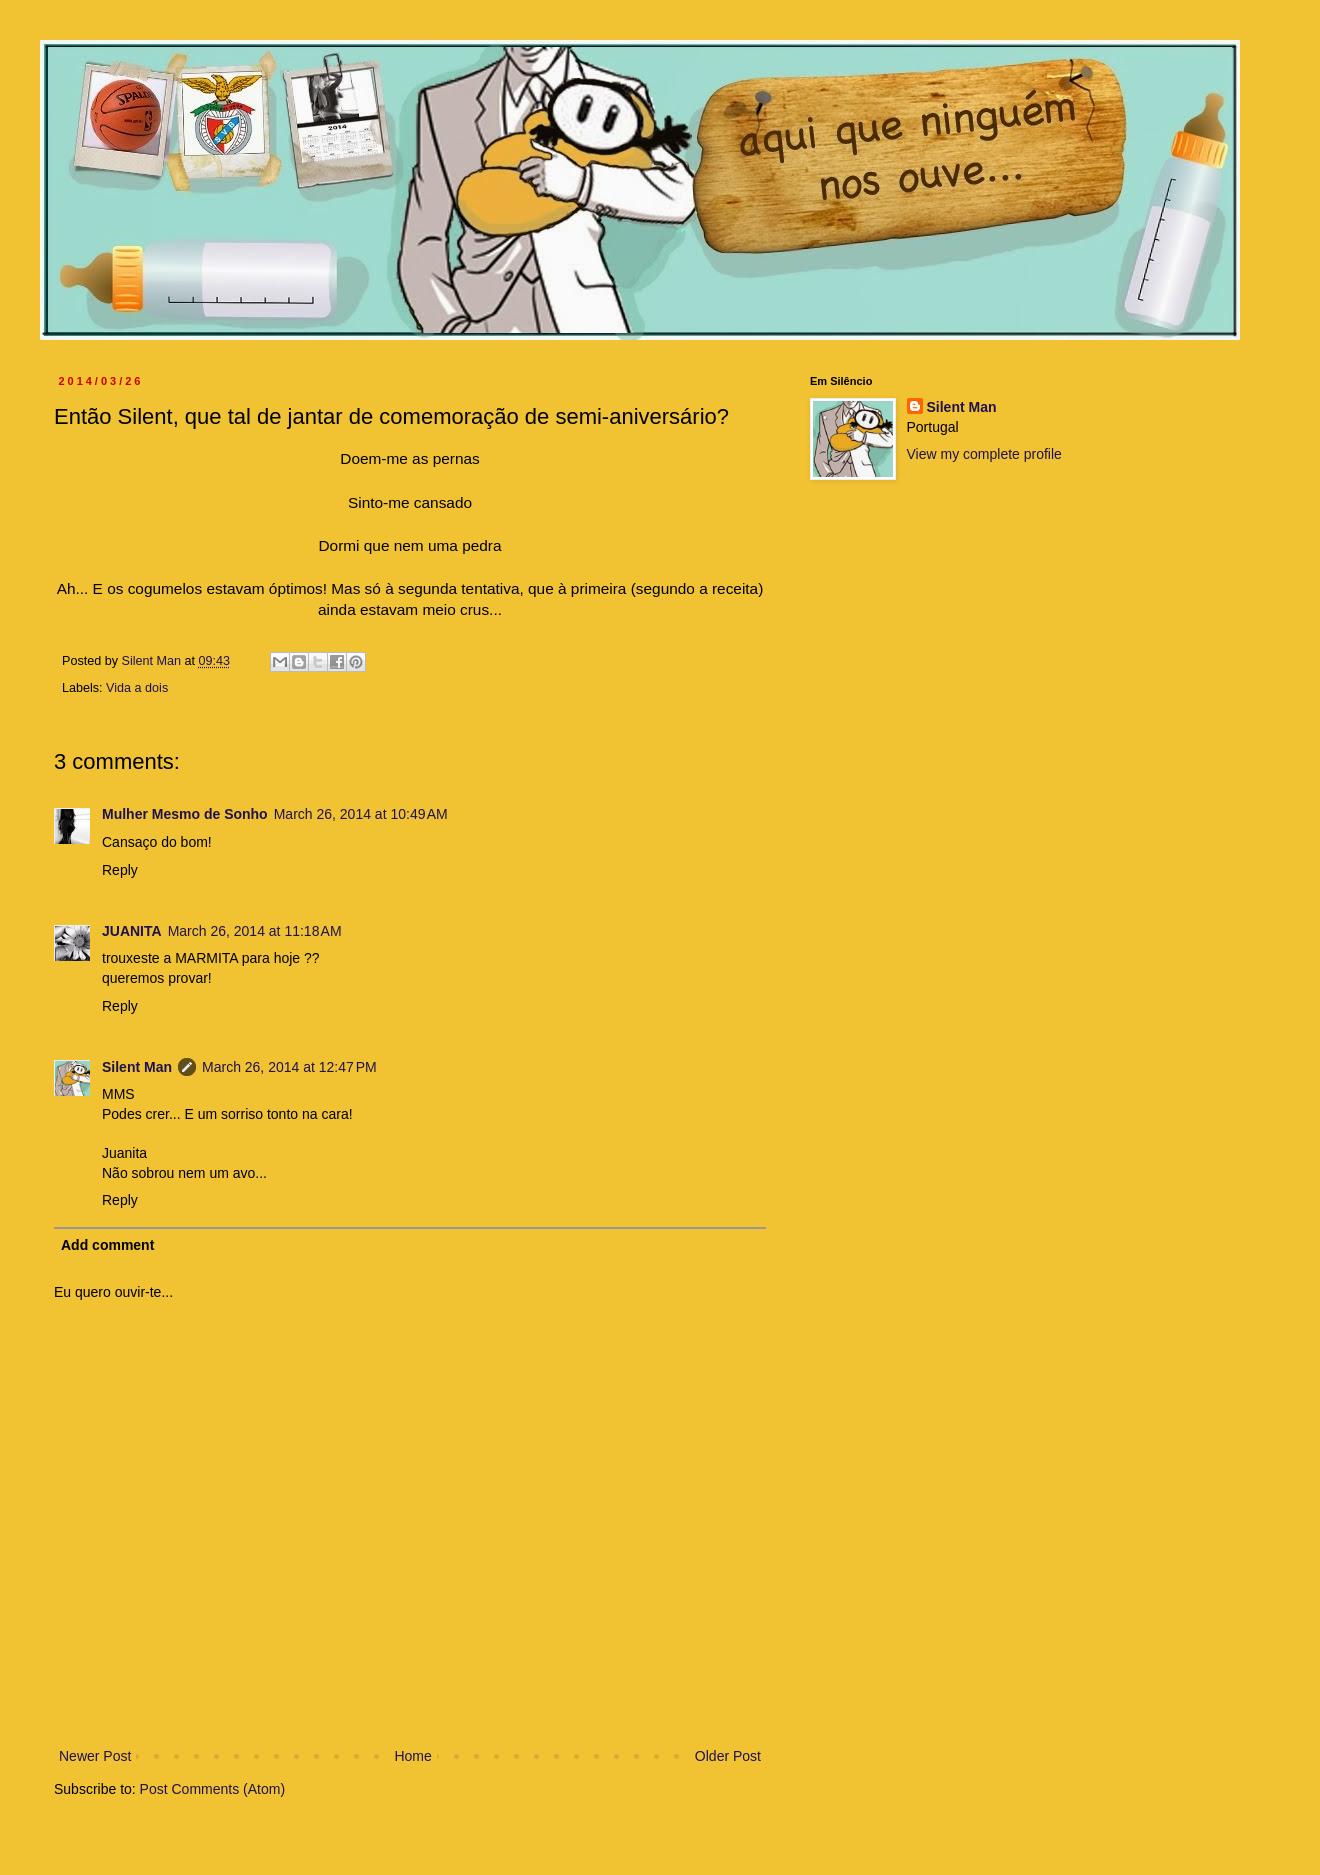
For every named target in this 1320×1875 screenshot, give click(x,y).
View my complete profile (984, 454)
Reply (120, 870)
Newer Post (95, 1756)
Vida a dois (137, 688)
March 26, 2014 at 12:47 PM (289, 1067)
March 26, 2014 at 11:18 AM (255, 931)
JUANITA (132, 931)
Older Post (728, 1756)
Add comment (107, 1245)
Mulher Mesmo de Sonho (185, 814)
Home (412, 1756)
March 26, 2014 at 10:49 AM (361, 814)
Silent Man (137, 1067)
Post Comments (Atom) (212, 1789)
